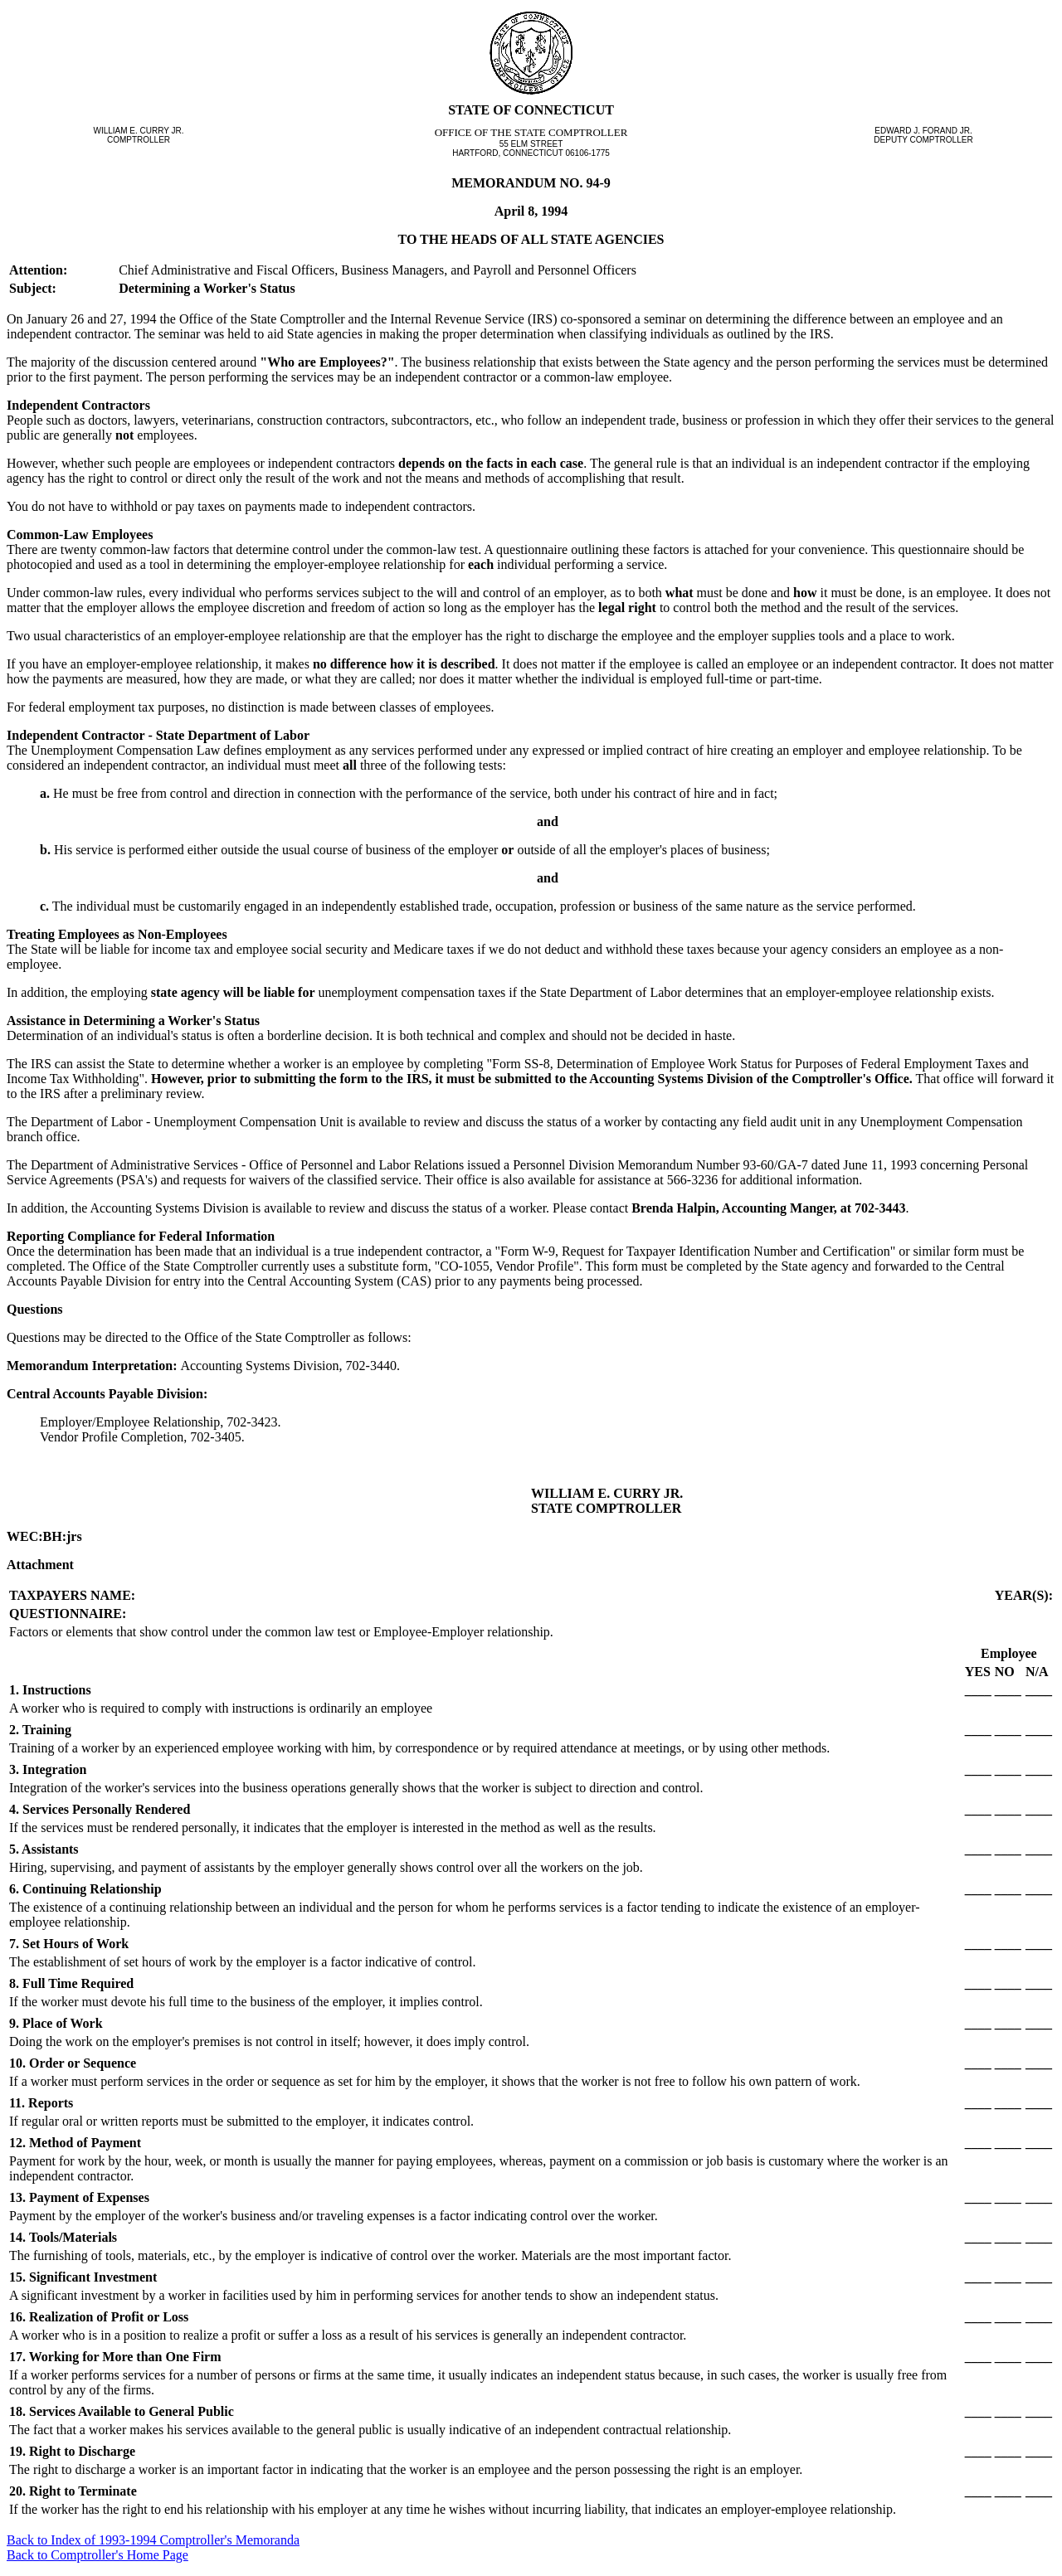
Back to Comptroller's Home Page (97, 2555)
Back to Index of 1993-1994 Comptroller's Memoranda (153, 2540)
